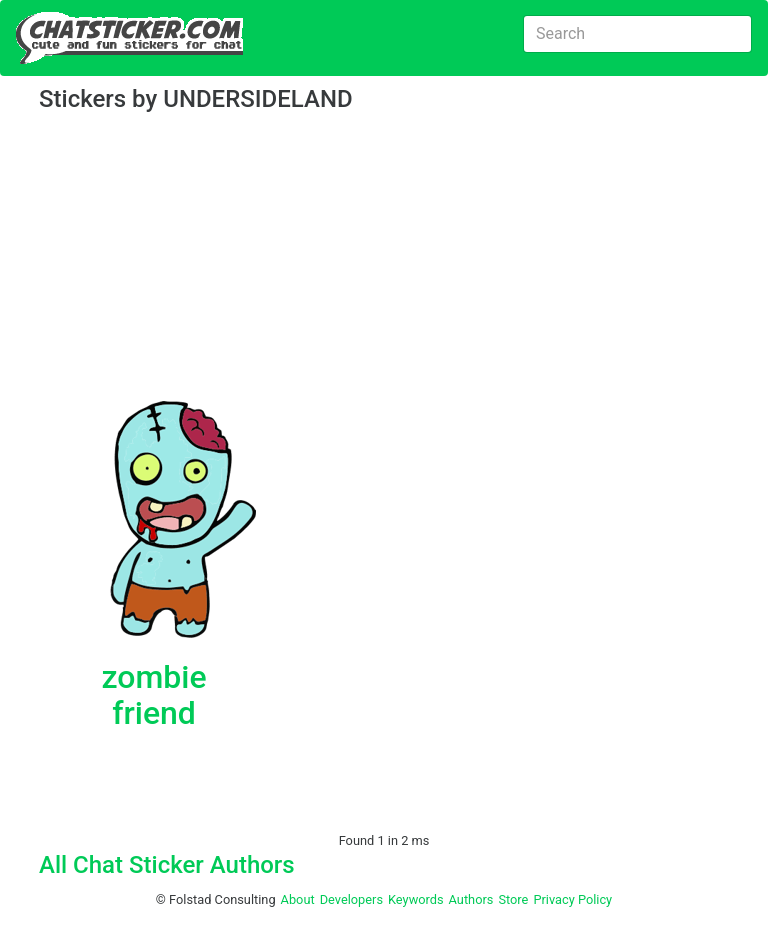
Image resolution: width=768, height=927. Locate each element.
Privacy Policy (572, 899)
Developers (351, 899)
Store (513, 899)
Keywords (416, 899)
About (298, 899)
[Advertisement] (384, 260)
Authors (471, 899)
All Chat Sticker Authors (167, 865)
